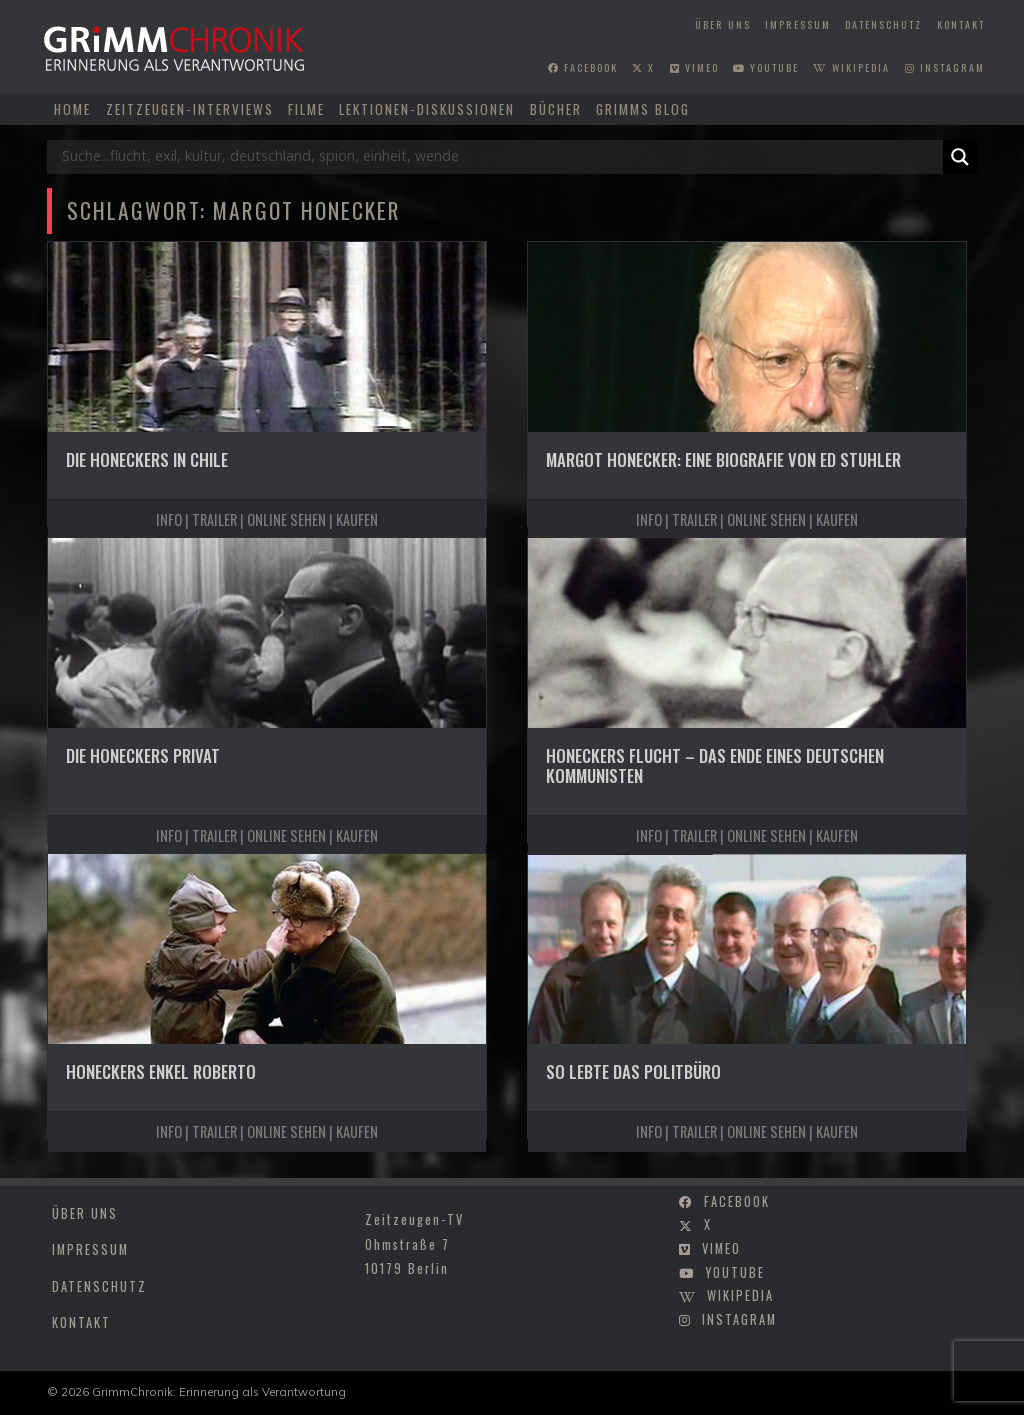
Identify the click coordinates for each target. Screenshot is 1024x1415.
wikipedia (851, 67)
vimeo (694, 67)
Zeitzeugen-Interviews (190, 109)
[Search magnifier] (960, 157)
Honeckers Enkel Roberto (161, 1071)
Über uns (723, 24)
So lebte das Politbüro (633, 1071)
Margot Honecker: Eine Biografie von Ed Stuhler (723, 459)
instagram (945, 67)
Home (72, 109)
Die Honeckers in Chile (147, 459)
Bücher (556, 109)
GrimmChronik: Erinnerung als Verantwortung (219, 1391)
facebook (583, 67)
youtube (766, 67)
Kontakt (961, 24)
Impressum (798, 24)
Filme (306, 109)
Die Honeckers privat (143, 755)
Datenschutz (883, 24)
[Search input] (500, 157)
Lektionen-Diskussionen (427, 109)
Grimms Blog (643, 109)
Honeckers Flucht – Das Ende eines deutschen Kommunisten (715, 765)
